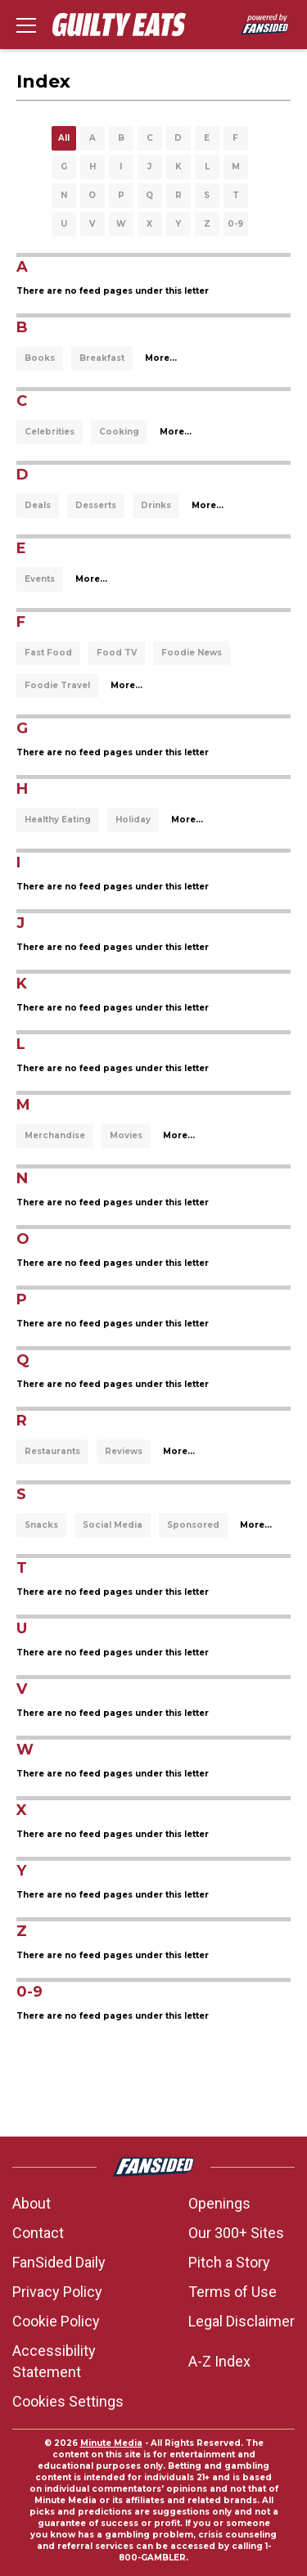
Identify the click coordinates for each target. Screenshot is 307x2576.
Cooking (119, 431)
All (64, 138)
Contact (38, 2232)
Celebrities (49, 431)
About (31, 2203)
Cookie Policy (56, 2321)
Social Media (112, 1525)
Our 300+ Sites (236, 2232)
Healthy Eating (58, 819)
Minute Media (111, 2443)
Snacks (41, 1525)
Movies (126, 1135)
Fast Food (48, 652)
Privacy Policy (57, 2291)
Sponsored (193, 1525)
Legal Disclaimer (241, 2321)
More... (161, 358)
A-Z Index (219, 2361)
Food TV (117, 652)
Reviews (123, 1451)
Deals (38, 505)
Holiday (133, 819)
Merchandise (55, 1135)
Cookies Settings (68, 2401)
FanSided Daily (59, 2262)
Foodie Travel (57, 685)
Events (40, 579)
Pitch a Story (229, 2262)
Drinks (156, 505)
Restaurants (52, 1451)
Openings (219, 2203)
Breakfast (101, 358)
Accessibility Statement (54, 2361)
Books (40, 358)
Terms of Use (232, 2291)
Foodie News (191, 652)
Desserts (95, 505)
